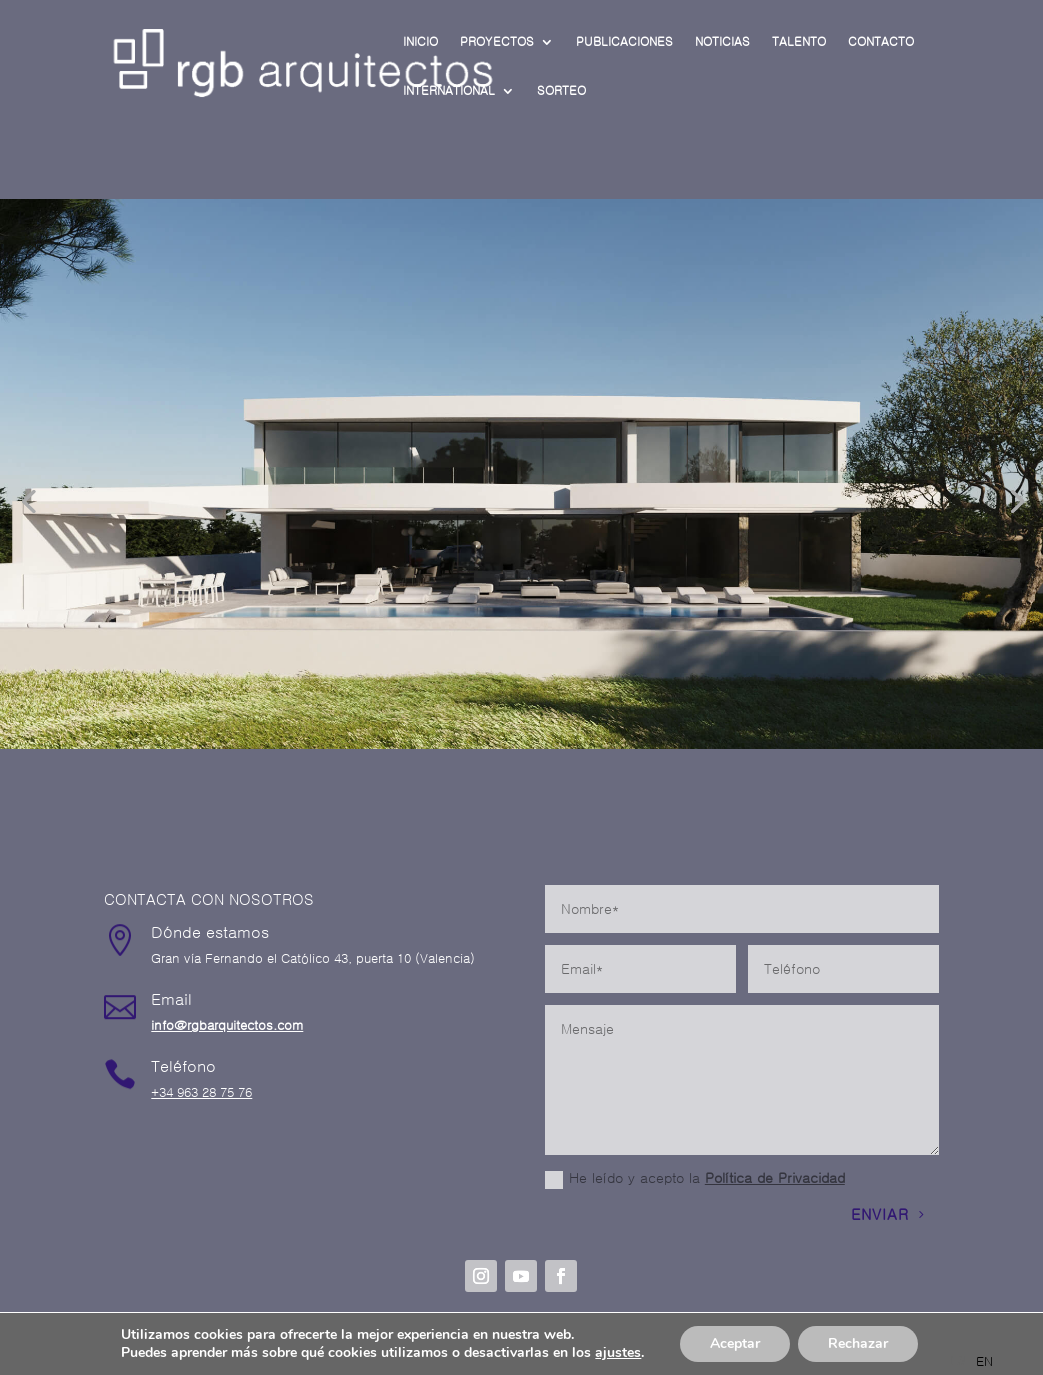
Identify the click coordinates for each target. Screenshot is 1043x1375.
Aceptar (735, 1343)
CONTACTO (881, 42)
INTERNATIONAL (449, 91)
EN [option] (984, 1361)
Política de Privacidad (775, 1178)
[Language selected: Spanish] (976, 1360)
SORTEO (561, 91)
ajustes (618, 1353)
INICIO (420, 42)
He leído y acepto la (695, 1180)
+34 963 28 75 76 (201, 1092)
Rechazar (858, 1343)
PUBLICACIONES (624, 42)
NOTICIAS (722, 42)
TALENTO (799, 42)
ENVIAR (880, 1214)
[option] (984, 1361)
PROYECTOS (497, 42)
